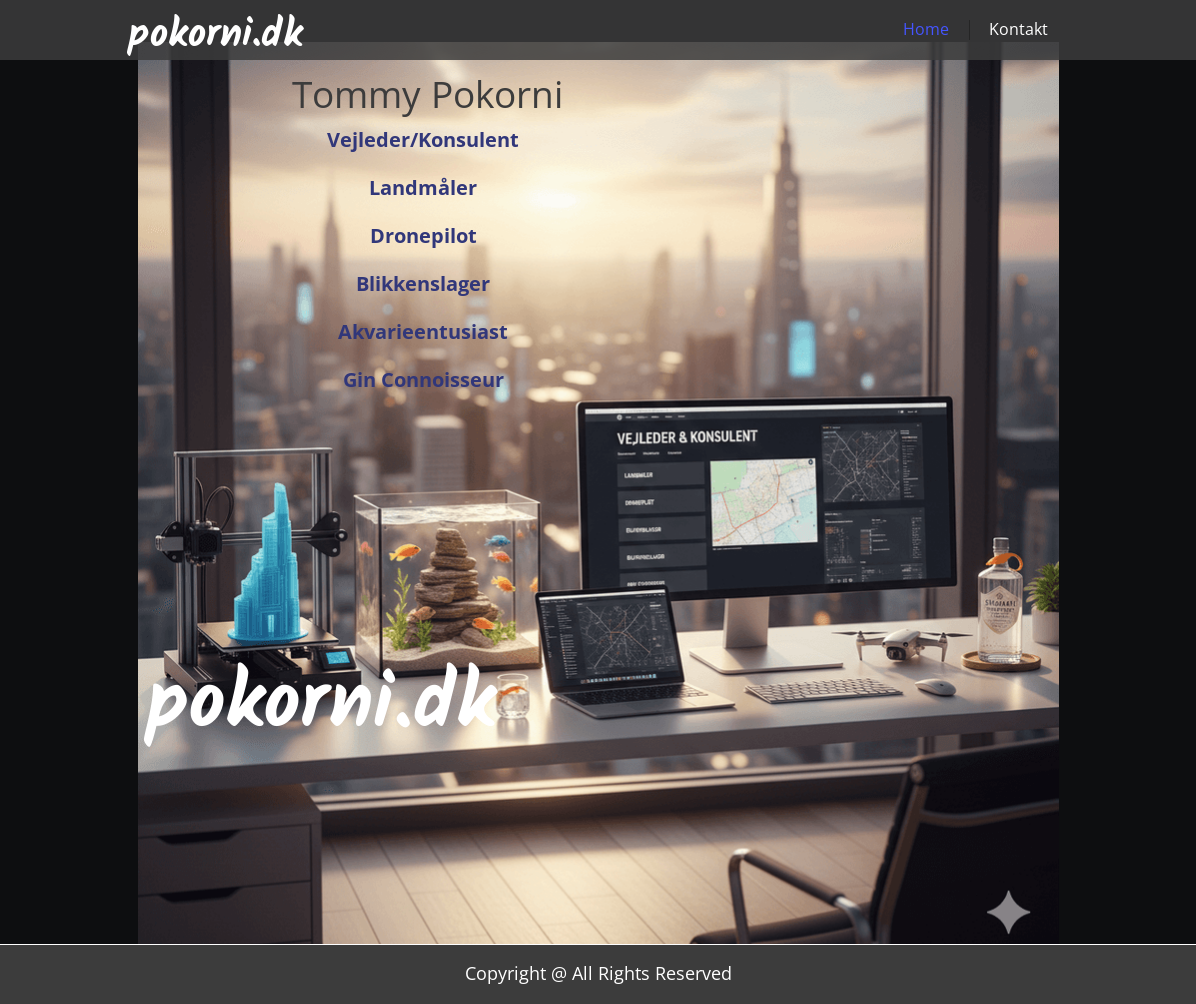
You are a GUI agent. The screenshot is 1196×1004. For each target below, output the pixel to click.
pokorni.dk (215, 35)
